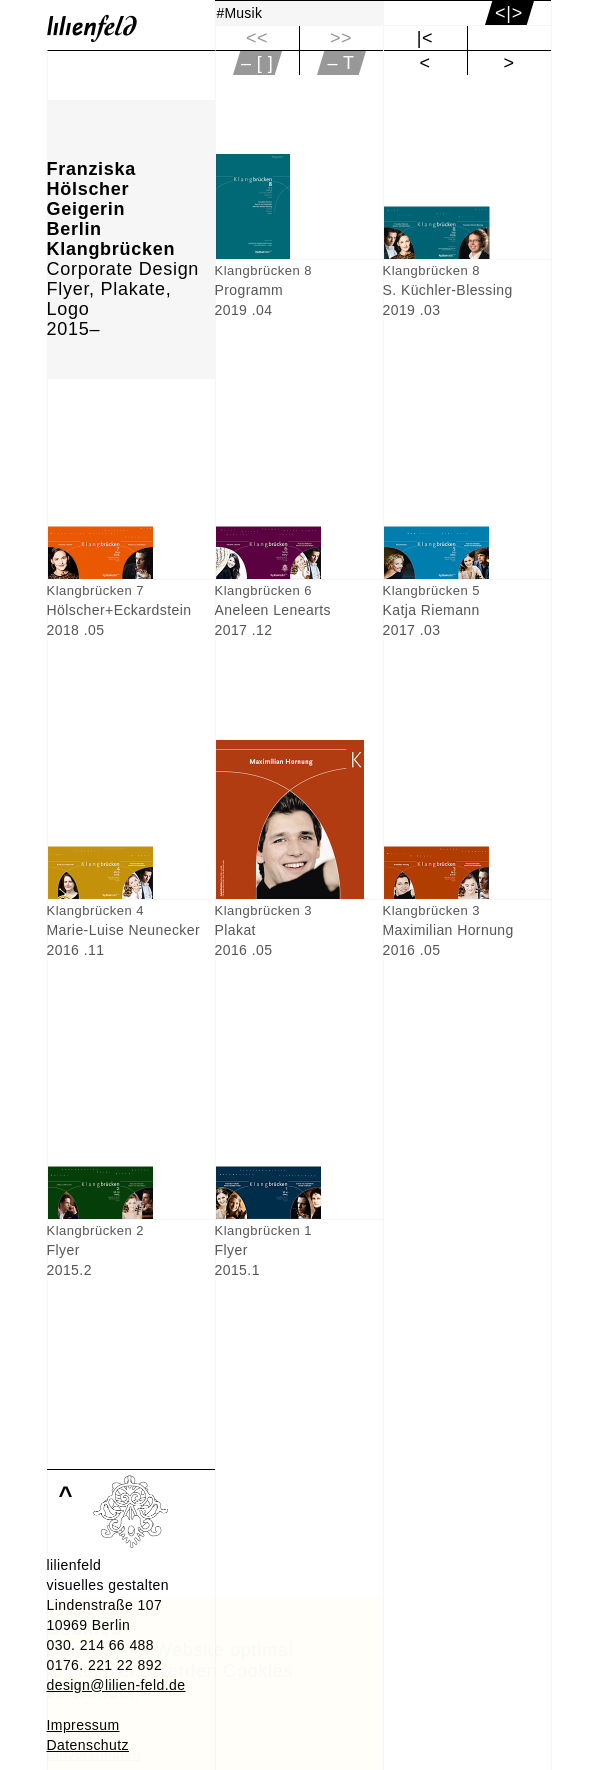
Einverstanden (93, 1754)
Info (58, 1734)
